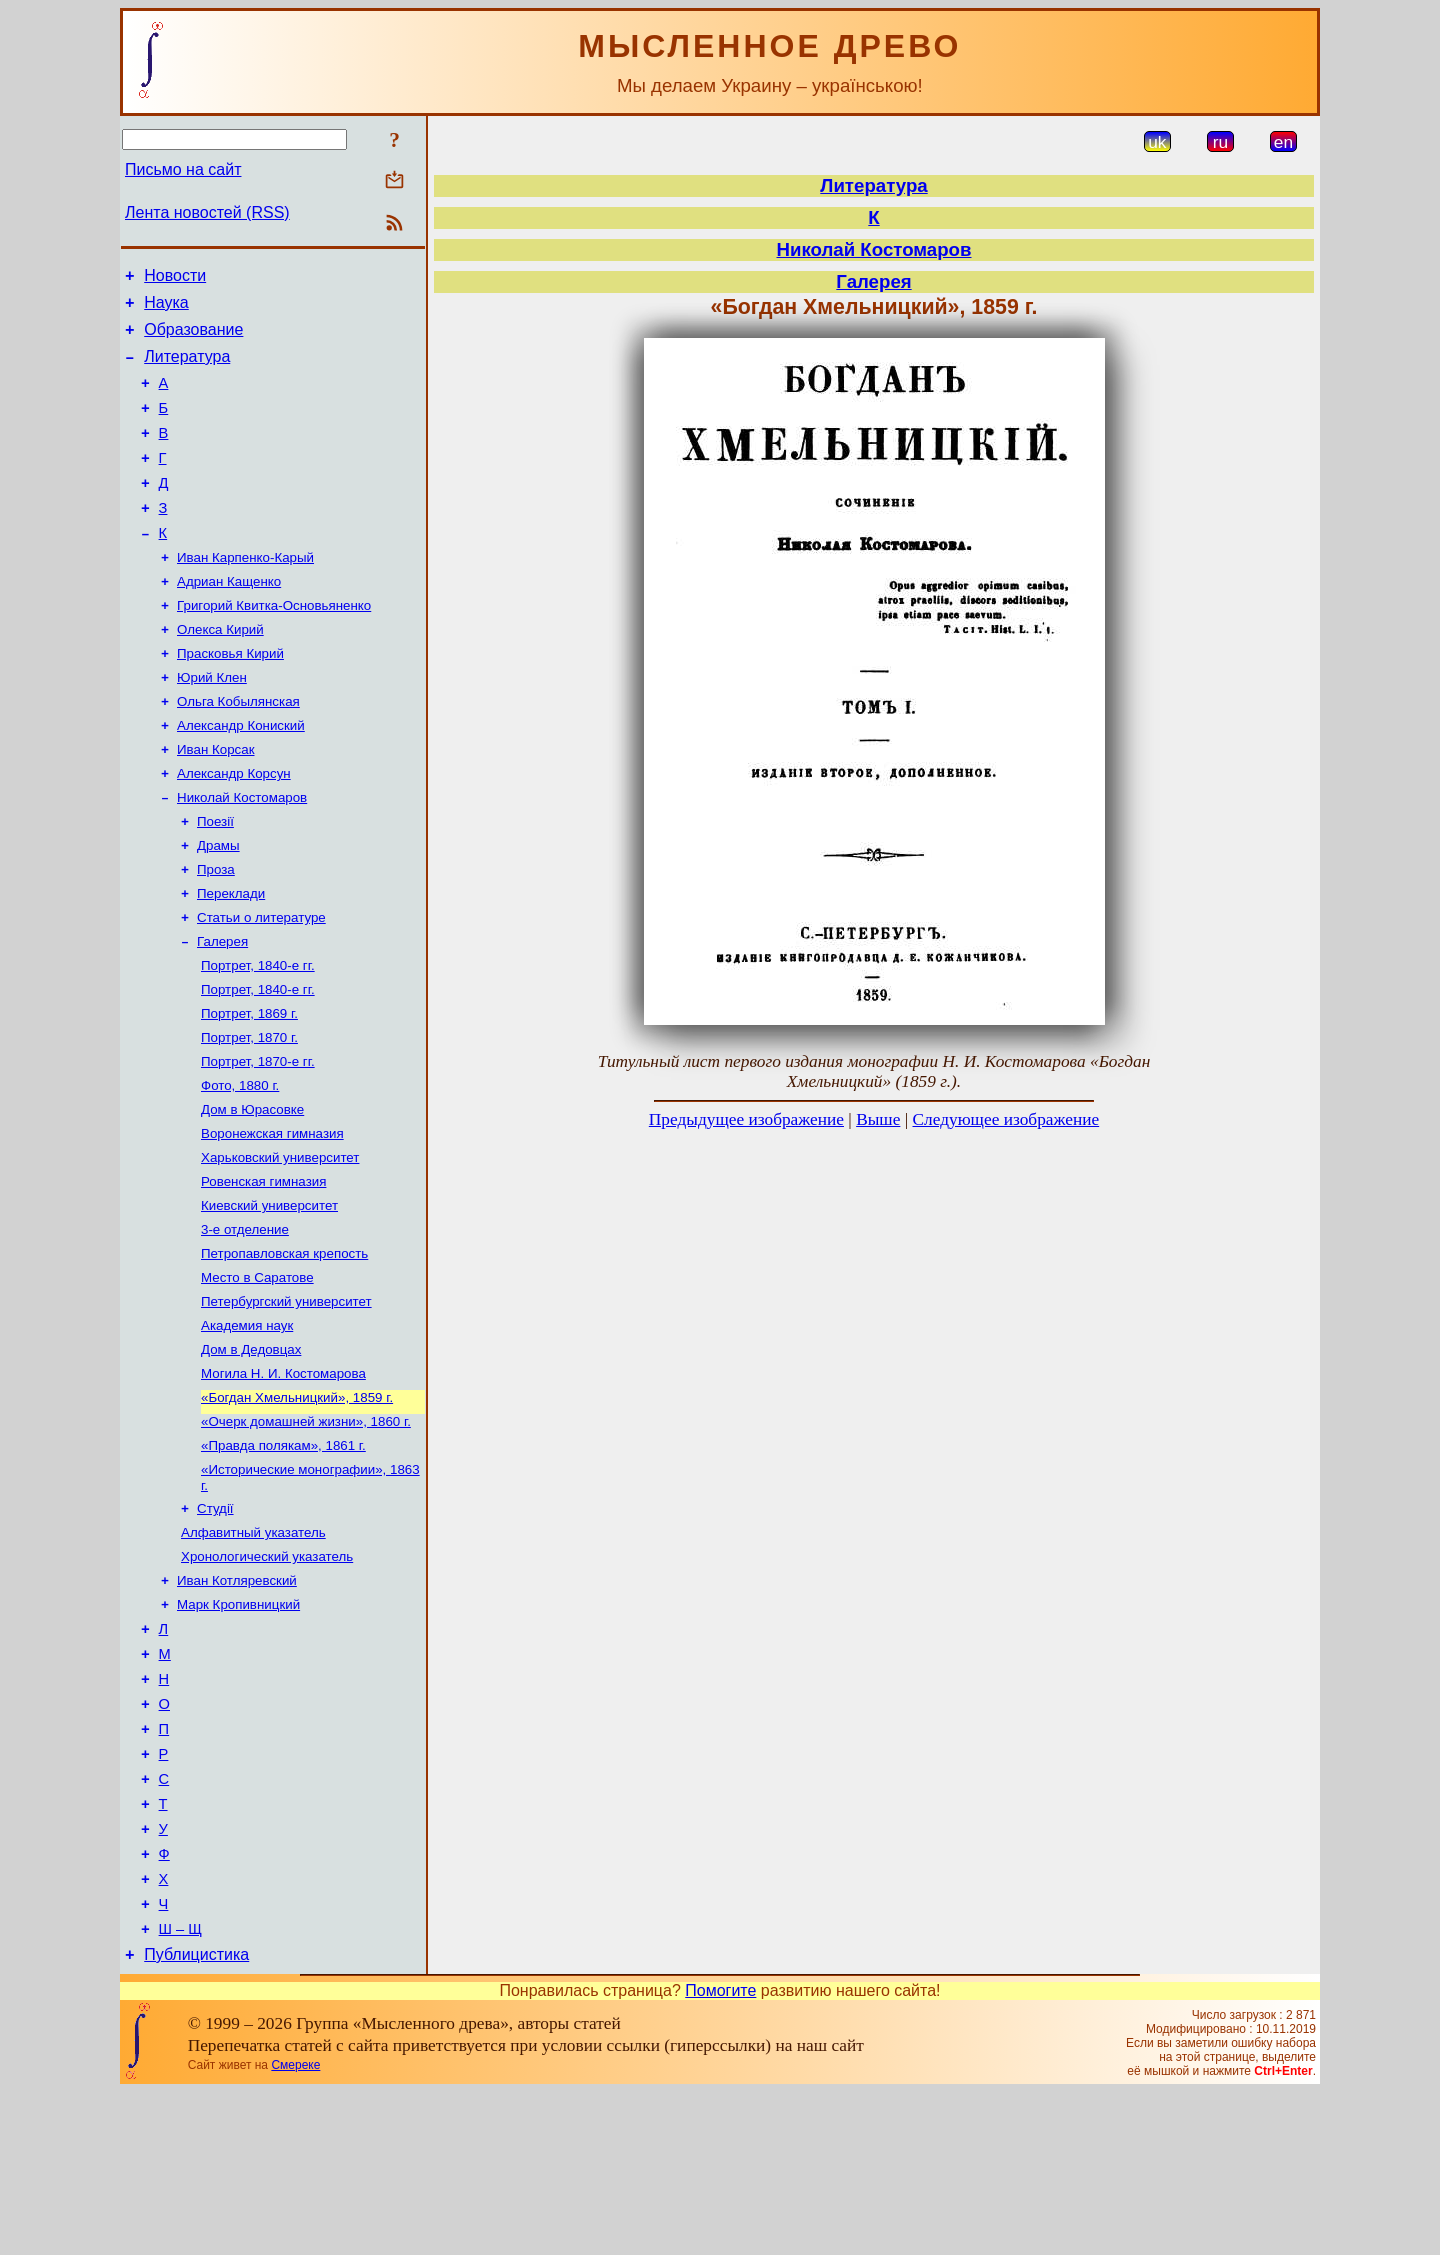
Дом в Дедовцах (251, 1450)
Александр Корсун (234, 826)
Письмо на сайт (183, 169)
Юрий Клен (212, 722)
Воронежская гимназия (272, 1216)
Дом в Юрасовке (252, 1190)
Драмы (218, 904)
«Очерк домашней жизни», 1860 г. (306, 1528)
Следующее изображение (1006, 1119)
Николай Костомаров (242, 852)
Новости (175, 278)
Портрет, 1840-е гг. (258, 1034)
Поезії (215, 878)
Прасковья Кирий (230, 696)
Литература (187, 368)
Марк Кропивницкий (238, 1725)
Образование (193, 338)
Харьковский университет (280, 1242)
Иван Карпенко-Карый (245, 592)
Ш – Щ (180, 2089)
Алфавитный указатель (253, 1647)
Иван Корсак (215, 800)
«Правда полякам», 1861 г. (283, 1554)
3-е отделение (245, 1320)
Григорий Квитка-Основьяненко (274, 644)
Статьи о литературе (261, 982)
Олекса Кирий (220, 670)
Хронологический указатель (267, 1673)
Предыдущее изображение (746, 1119)
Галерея (222, 1008)
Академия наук (247, 1424)
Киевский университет (269, 1294)
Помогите (720, 2153)
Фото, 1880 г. (240, 1164)
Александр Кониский (241, 774)
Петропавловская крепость (284, 1346)
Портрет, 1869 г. (249, 1086)
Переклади (231, 956)
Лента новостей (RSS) (207, 212)
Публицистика (196, 2117)
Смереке (295, 2228)
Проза (216, 930)
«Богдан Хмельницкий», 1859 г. (297, 1502)
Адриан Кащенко (229, 618)
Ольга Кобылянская (238, 748)
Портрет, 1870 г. (249, 1112)
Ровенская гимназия (263, 1268)
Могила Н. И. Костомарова (283, 1476)
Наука (166, 308)
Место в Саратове (257, 1372)
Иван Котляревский (237, 1699)
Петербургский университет (286, 1398)
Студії (215, 1621)
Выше (878, 1119)
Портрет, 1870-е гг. (258, 1138)
